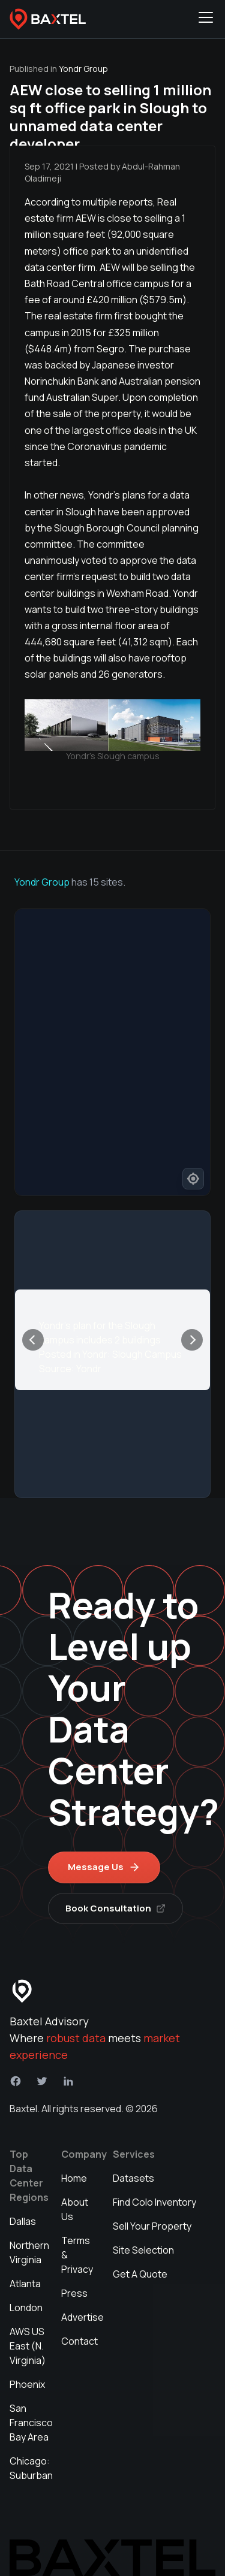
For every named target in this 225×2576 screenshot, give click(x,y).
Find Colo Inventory (154, 2202)
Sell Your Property (152, 2226)
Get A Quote (140, 2274)
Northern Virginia (29, 2252)
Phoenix (27, 2384)
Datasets (133, 2178)
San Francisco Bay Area (31, 2423)
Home (74, 2178)
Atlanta (25, 2283)
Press (74, 2293)
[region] (112, 1052)
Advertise (82, 2317)
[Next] (192, 1340)
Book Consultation (115, 1908)
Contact (79, 2341)
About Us (74, 2209)
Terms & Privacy (77, 2255)
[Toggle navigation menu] (206, 19)
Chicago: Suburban (31, 2468)
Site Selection (143, 2250)
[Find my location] (193, 1178)
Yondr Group (42, 882)
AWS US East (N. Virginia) (28, 2346)
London (26, 2307)
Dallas (23, 2221)
